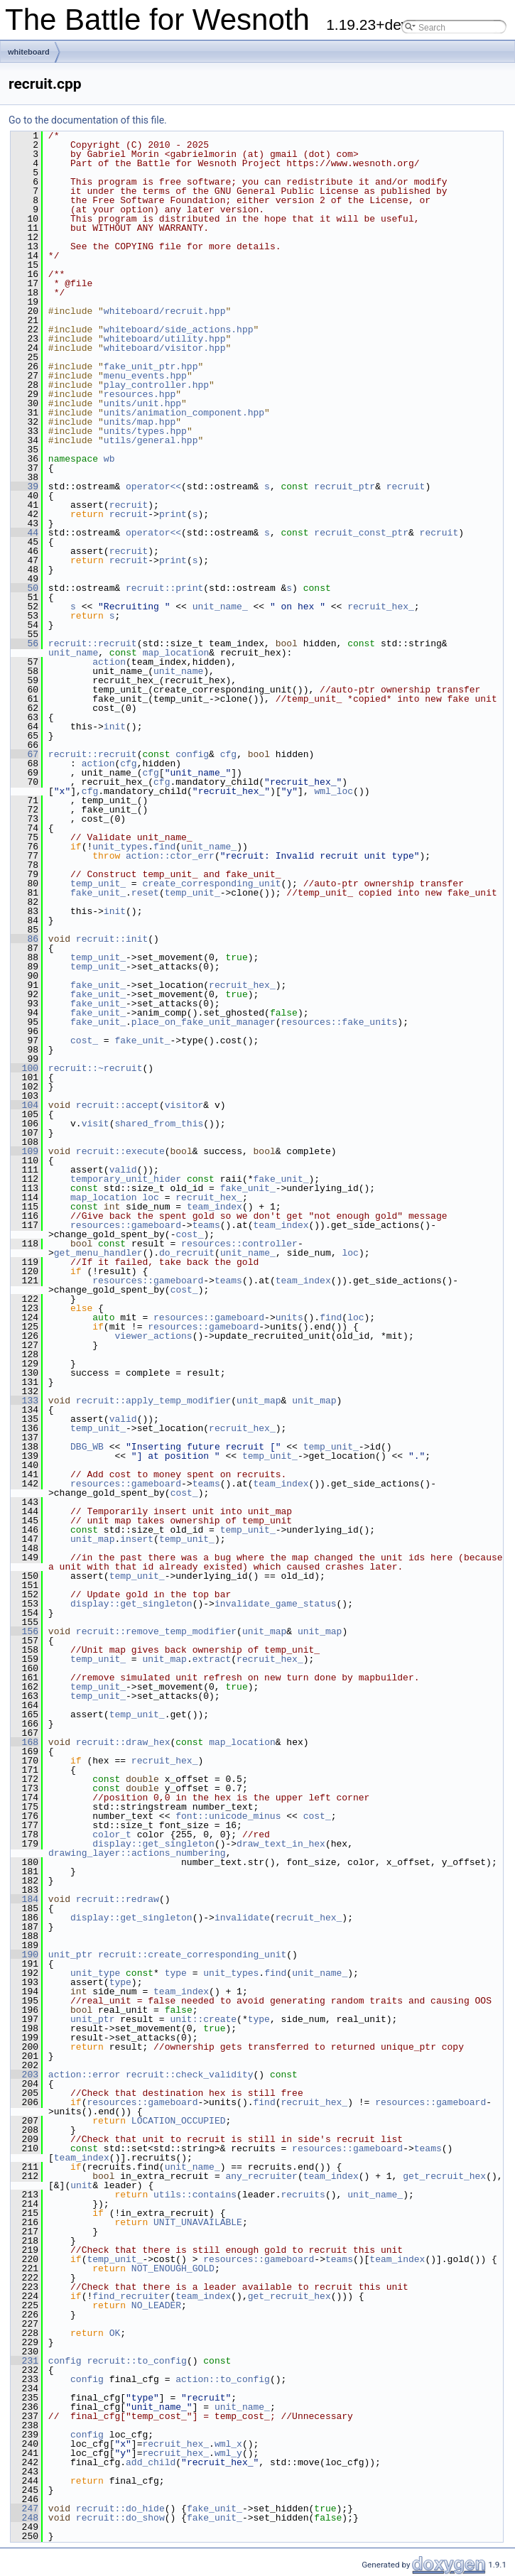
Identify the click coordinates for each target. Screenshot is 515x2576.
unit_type (95, 1973)
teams (206, 1225)
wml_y (228, 2453)
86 (24, 939)
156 (24, 1631)
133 (24, 1400)
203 (24, 2074)
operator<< (153, 486)
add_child (150, 2462)
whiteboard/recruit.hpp (165, 311)
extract (212, 1659)
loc (150, 1197)
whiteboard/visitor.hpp (165, 348)
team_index (214, 1206)
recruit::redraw (117, 1899)
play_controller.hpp (156, 385)
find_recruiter (131, 2296)
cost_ (84, 1040)
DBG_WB (87, 1446)
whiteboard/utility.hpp (165, 338)
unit (81, 2185)
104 (24, 1105)
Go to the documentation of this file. (88, 120)
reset (145, 892)
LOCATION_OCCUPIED (178, 2120)
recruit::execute (120, 1151)
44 (24, 532)
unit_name (73, 652)
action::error (84, 2074)
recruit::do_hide (120, 2508)
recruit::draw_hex (123, 1742)
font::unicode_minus (228, 1816)
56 (24, 643)
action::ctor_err (170, 855)
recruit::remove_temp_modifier (156, 1631)
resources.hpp (139, 394)
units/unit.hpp (142, 403)
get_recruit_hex (444, 2176)
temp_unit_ (98, 883)
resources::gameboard (125, 1225)
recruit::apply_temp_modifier (153, 1400)
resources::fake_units (339, 1022)
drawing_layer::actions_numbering (137, 1853)
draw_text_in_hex (281, 1843)
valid (123, 1169)
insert (136, 1539)
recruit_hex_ (380, 606)
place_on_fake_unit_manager (203, 1022)
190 (24, 1954)
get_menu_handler (98, 1252)
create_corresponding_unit (211, 883)
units (289, 1317)
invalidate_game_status (276, 1603)
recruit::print (164, 588)
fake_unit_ (98, 892)
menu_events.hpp (145, 375)
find (164, 846)
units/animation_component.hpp (184, 412)
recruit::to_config (136, 2360)
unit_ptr (70, 1954)
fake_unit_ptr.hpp (151, 366)
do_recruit (187, 1252)
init (115, 726)
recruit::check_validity (189, 2074)
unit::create (203, 2019)
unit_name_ (220, 606)
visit (95, 1123)
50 (24, 588)
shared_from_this (158, 1123)
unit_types (120, 846)
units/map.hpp (139, 421)
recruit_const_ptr (361, 532)
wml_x (228, 2444)
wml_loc (333, 791)
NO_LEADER (156, 2305)
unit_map (259, 1400)
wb (109, 458)
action (109, 662)
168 (24, 1742)
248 (24, 2517)
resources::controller (239, 1243)
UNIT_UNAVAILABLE (197, 2222)
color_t (111, 1834)
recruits (303, 2194)
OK (115, 2333)
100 (24, 1068)
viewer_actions (153, 1336)
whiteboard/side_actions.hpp (179, 329)
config (192, 754)
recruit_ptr (344, 486)
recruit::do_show (120, 2517)
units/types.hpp (145, 431)
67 (24, 754)
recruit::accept (117, 1105)
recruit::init (112, 939)
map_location (176, 652)
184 (24, 1899)
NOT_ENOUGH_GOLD (173, 2268)
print (173, 514)
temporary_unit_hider (125, 1179)
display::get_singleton (131, 1603)
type (176, 1973)
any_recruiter (261, 2176)
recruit (405, 486)
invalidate (242, 1917)
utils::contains (195, 2194)
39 (24, 486)
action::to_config (222, 2379)
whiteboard (29, 52)
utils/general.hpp (151, 440)
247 (24, 2508)
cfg (228, 754)
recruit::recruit (92, 643)
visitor (184, 1105)
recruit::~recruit (95, 1068)
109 (24, 1151)
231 (24, 2360)
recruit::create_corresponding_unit (192, 1954)
